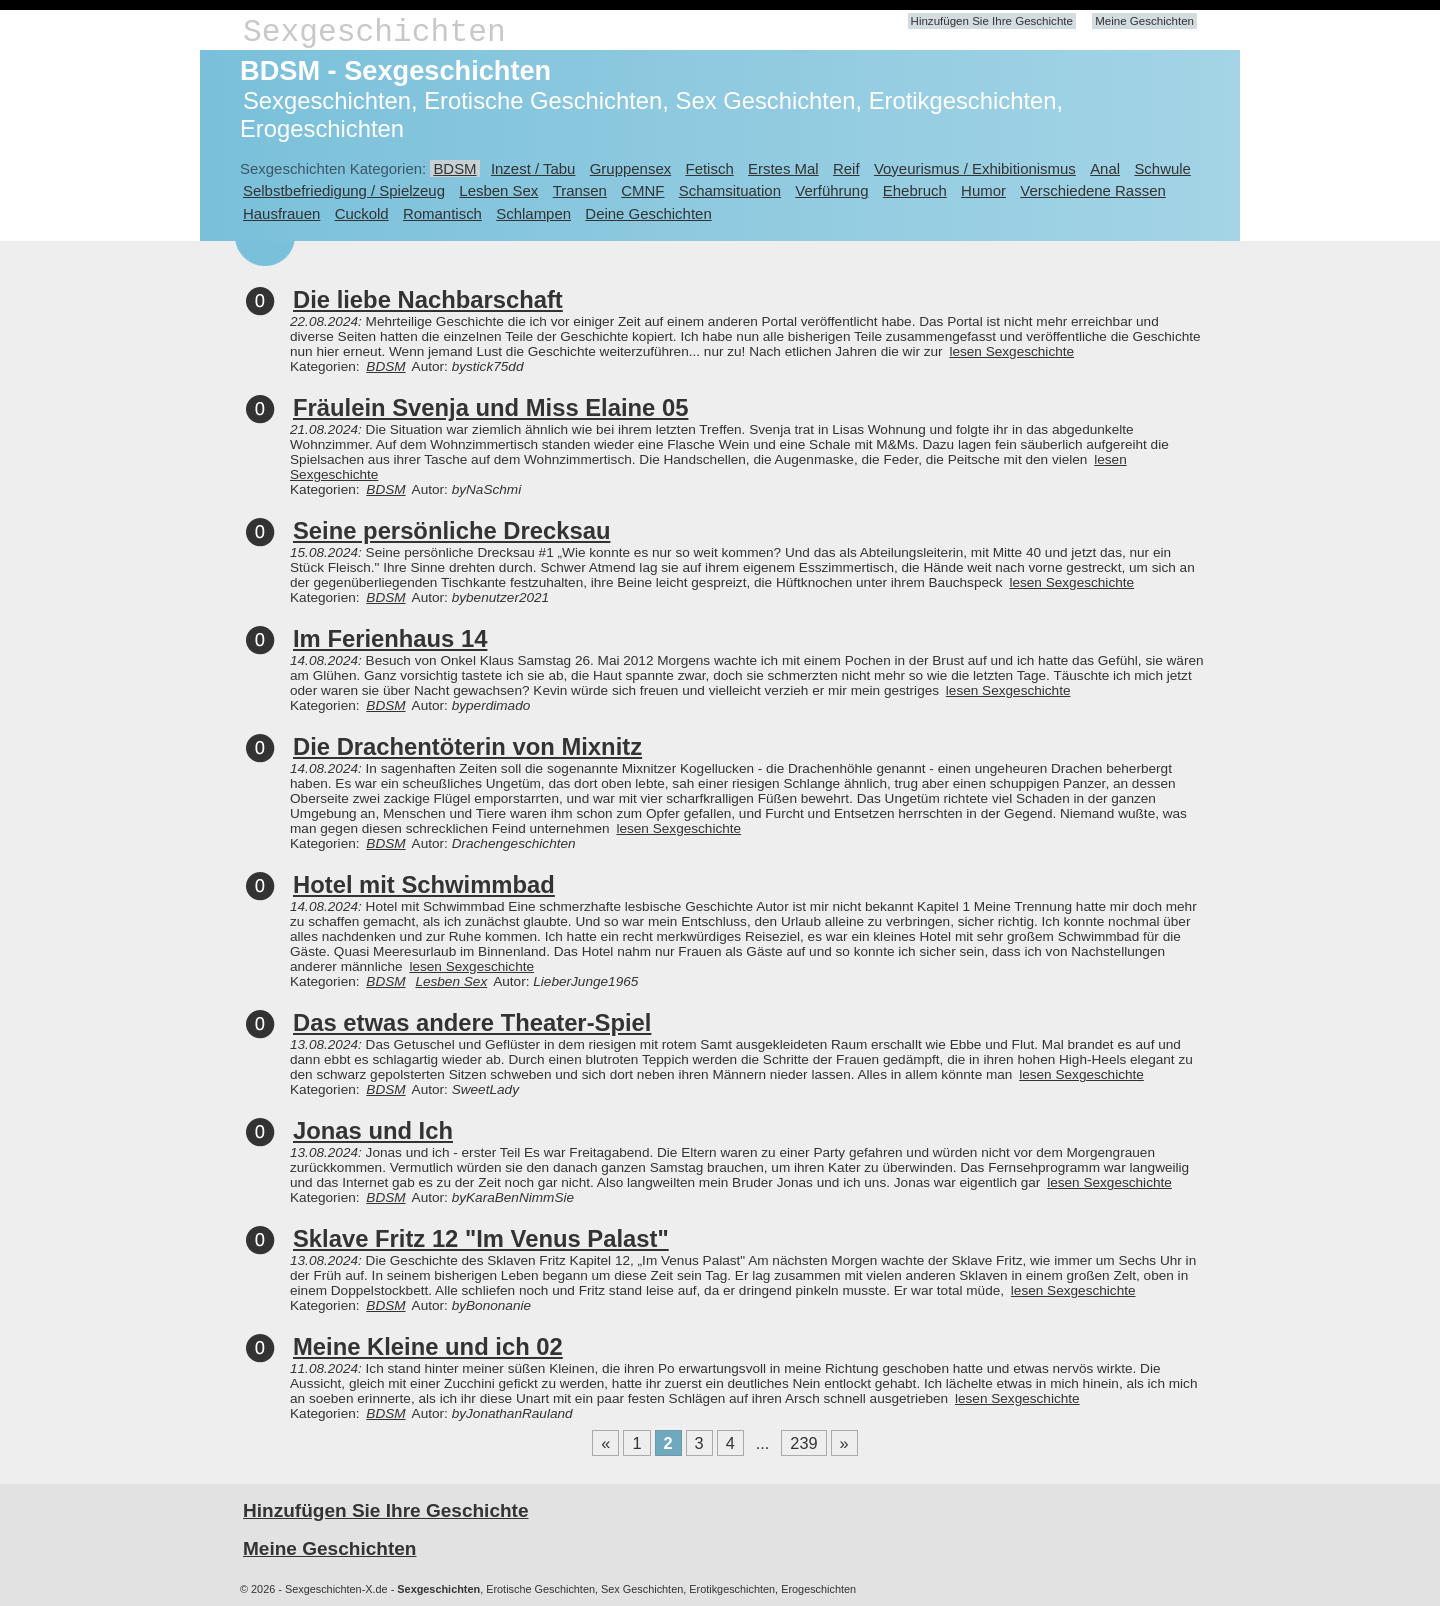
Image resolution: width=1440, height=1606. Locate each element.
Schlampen (533, 213)
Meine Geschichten (1144, 21)
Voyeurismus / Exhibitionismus (975, 168)
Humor (983, 190)
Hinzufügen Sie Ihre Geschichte (992, 21)
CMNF (642, 190)
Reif (846, 168)
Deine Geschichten (648, 213)
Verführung (831, 190)
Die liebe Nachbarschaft (428, 299)
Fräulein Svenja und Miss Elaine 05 (490, 407)
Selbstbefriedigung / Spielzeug (344, 190)
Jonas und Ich (373, 1130)
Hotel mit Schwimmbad (424, 884)
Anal (1105, 168)
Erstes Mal (783, 168)
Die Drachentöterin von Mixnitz (467, 746)
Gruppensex (630, 168)
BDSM (454, 168)
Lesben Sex (498, 190)
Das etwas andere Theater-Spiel (472, 1022)
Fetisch (710, 168)
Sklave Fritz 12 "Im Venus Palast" (481, 1238)
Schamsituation (730, 190)
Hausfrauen (281, 213)
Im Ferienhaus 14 (390, 638)
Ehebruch (915, 190)
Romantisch (442, 213)
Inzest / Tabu (533, 168)
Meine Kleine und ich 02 (428, 1346)
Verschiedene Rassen (1092, 190)
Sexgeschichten (374, 32)
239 (803, 1443)
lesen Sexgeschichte (1011, 351)
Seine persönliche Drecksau (451, 530)
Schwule (1162, 168)
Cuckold (362, 213)
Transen (580, 190)
